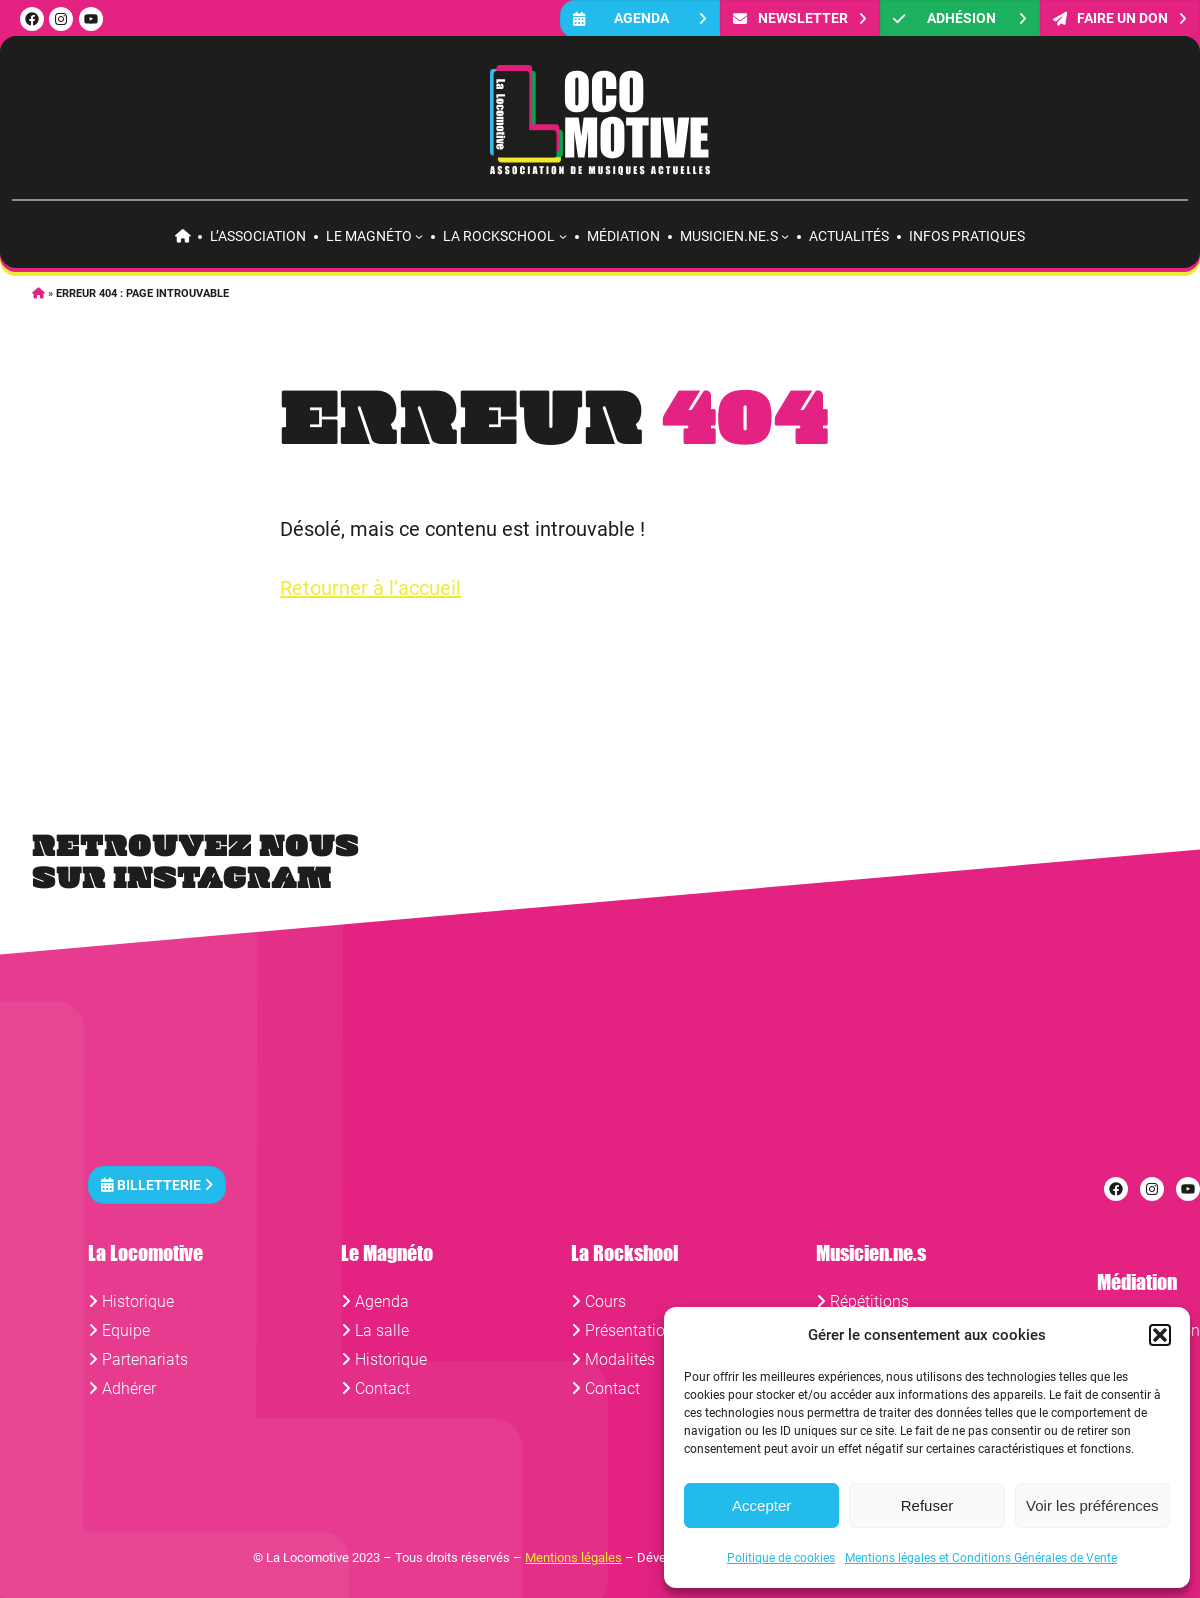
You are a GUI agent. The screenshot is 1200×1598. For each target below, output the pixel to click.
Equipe (126, 1330)
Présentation (629, 1330)
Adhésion (960, 18)
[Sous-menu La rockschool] (563, 236)
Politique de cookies (781, 1558)
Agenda (640, 18)
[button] (1160, 1335)
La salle (382, 1330)
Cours (605, 1301)
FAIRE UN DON (1120, 18)
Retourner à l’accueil (370, 588)
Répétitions (869, 1301)
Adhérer (129, 1388)
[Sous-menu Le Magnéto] (419, 236)
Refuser (927, 1505)
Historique (138, 1301)
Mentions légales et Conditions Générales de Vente (981, 1558)
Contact (382, 1388)
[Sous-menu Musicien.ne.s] (785, 236)
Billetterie (157, 1184)
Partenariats (145, 1359)
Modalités (620, 1359)
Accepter (761, 1505)
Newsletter (800, 18)
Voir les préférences (1092, 1505)
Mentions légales (573, 1557)
